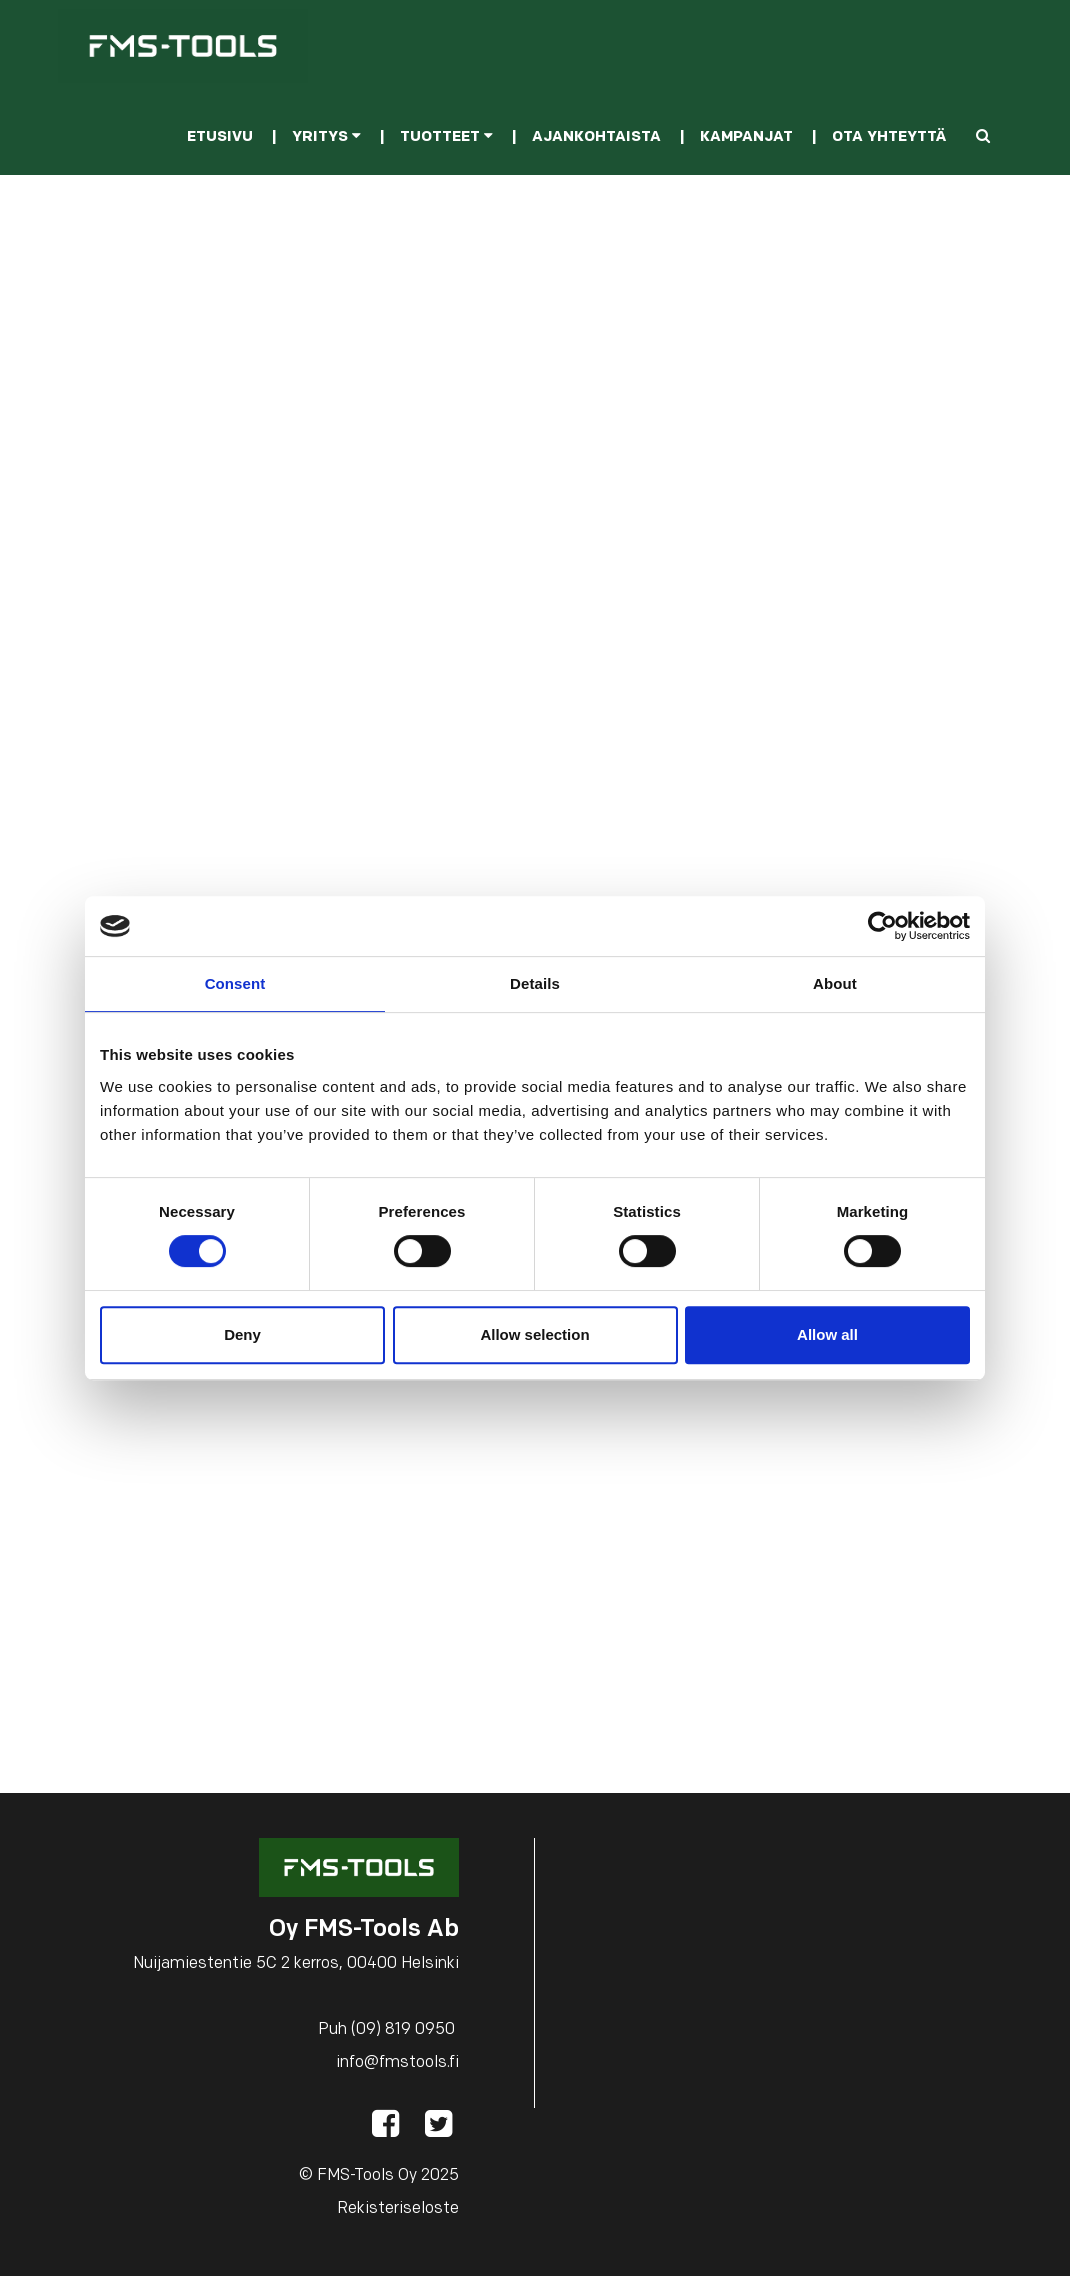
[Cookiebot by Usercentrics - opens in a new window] (882, 926)
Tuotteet (446, 137)
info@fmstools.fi (397, 2063)
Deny (242, 1334)
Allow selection (534, 1334)
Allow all (827, 1334)
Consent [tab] (235, 983)
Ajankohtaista (596, 137)
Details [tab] (535, 983)
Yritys (326, 137)
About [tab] (835, 983)
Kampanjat (746, 137)
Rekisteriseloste (398, 2209)
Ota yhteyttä (889, 137)
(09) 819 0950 (403, 2030)
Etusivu (220, 137)
